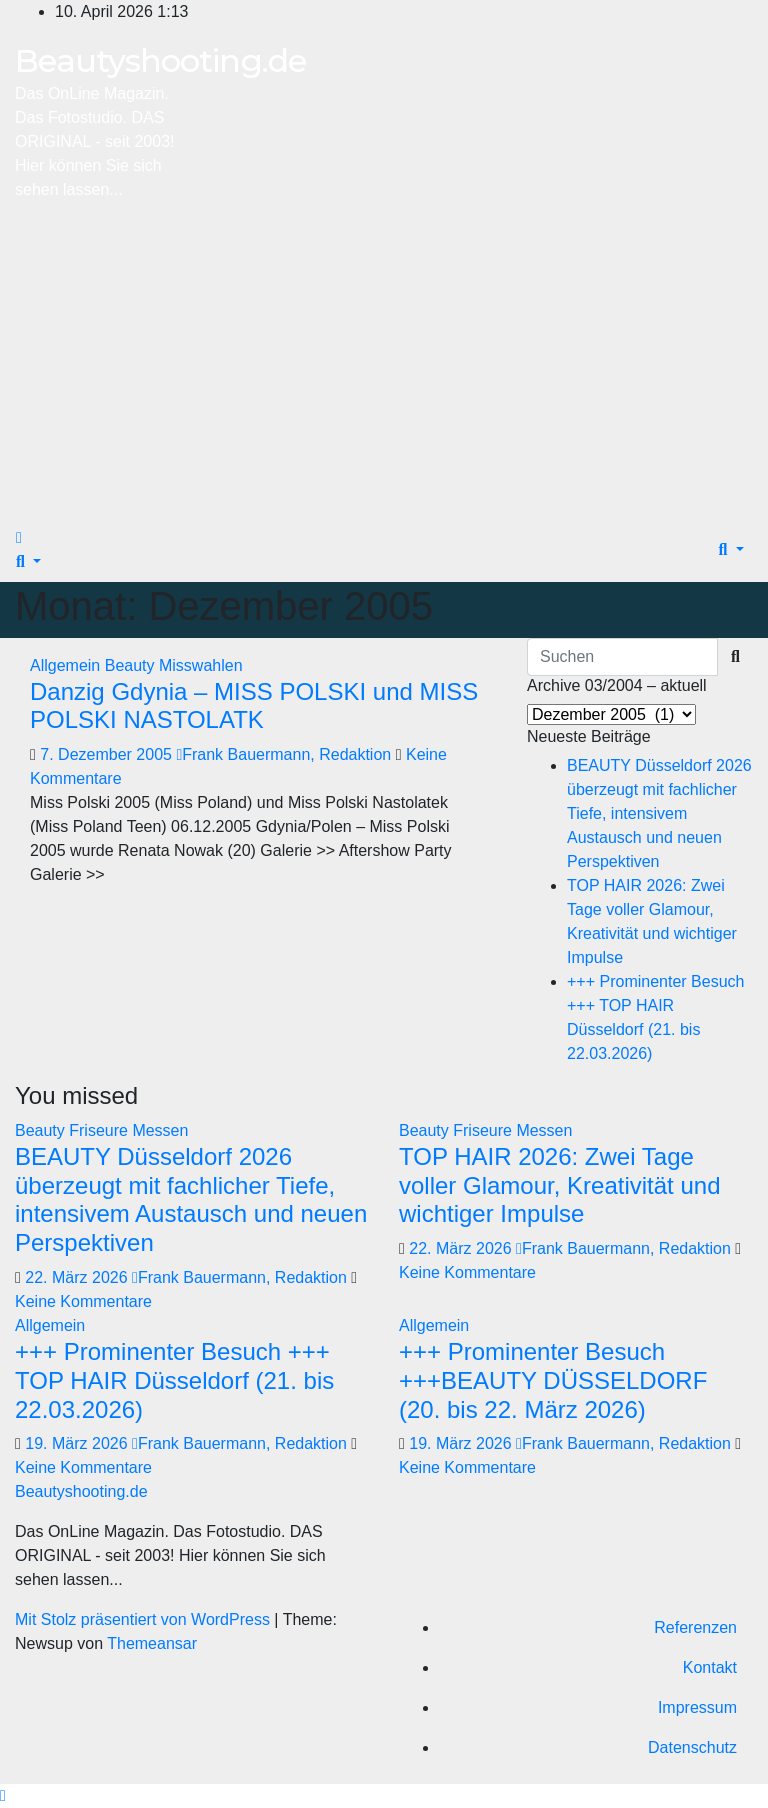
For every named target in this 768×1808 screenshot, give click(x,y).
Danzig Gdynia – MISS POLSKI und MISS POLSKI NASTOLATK (254, 706)
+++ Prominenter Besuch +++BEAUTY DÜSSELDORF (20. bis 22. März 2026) (553, 1380)
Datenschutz (692, 1747)
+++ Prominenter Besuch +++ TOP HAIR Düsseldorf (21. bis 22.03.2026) (174, 1380)
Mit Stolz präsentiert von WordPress (144, 1619)
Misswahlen (201, 665)
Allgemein (67, 665)
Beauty (132, 665)
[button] (28, 561)
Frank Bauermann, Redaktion (285, 754)
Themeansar (152, 1643)
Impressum (697, 1707)
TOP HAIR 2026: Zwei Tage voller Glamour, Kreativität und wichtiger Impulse (559, 1185)
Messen (160, 1130)
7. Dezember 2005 (108, 754)
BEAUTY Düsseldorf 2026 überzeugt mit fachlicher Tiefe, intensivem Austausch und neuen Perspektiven (659, 813)
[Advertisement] (384, 368)
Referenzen (695, 1627)
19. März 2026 (78, 1443)
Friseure (100, 1130)
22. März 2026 (78, 1277)
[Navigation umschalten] (39, 543)
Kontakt (710, 1667)
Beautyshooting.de (160, 60)
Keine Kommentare (83, 1301)
